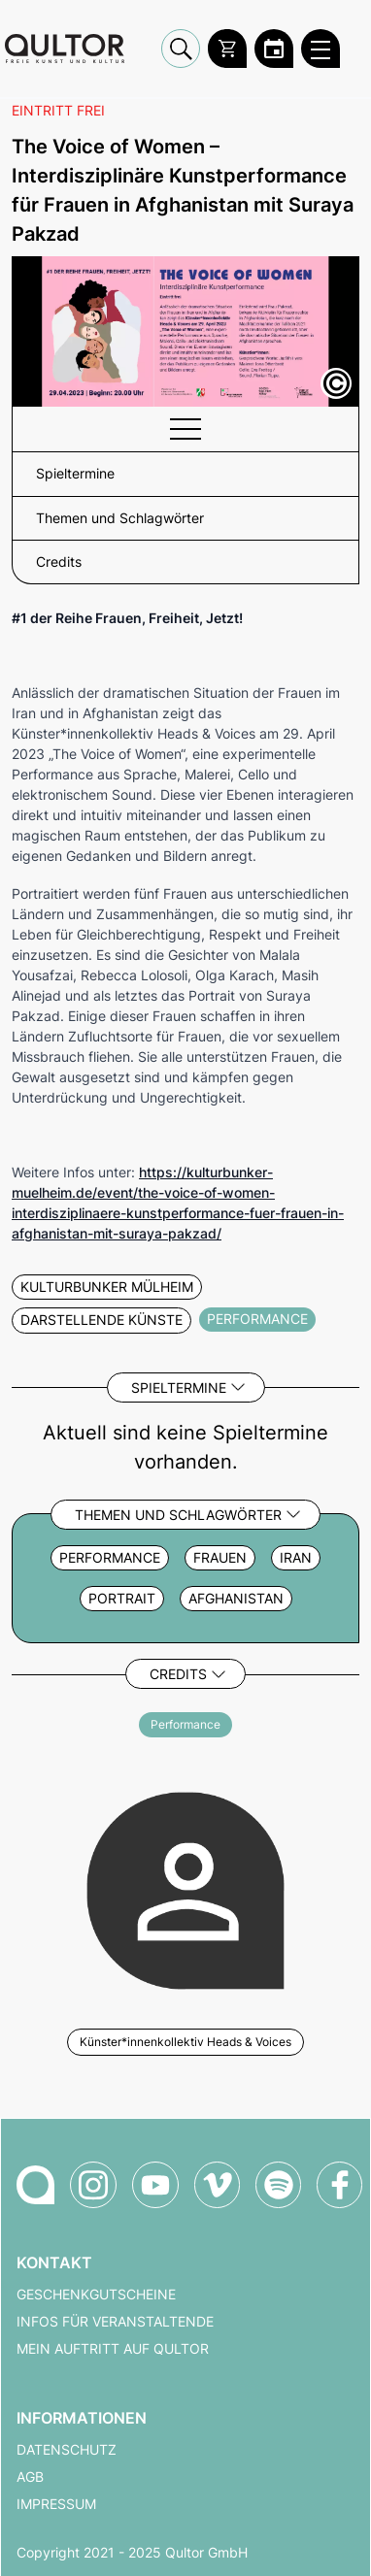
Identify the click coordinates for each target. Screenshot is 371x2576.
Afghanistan (236, 1598)
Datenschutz (67, 2450)
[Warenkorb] (227, 48)
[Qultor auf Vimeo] (217, 2185)
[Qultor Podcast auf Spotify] (278, 2185)
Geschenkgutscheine (96, 2294)
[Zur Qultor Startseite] (64, 49)
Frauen (220, 1558)
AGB (30, 2477)
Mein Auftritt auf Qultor (113, 2349)
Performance (109, 1558)
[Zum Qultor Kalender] (273, 48)
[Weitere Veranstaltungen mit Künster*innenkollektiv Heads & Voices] (185, 1888)
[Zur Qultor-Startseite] (35, 2184)
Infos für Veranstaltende (115, 2321)
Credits (178, 1674)
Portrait (121, 1598)
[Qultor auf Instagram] (93, 2185)
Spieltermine (178, 1387)
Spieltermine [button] (75, 473)
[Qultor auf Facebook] (339, 2185)
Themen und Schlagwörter (178, 1514)
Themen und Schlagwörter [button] (120, 518)
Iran (296, 1558)
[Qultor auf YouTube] (155, 2185)
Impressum (56, 2504)
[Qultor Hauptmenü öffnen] (320, 48)
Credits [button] (59, 562)
